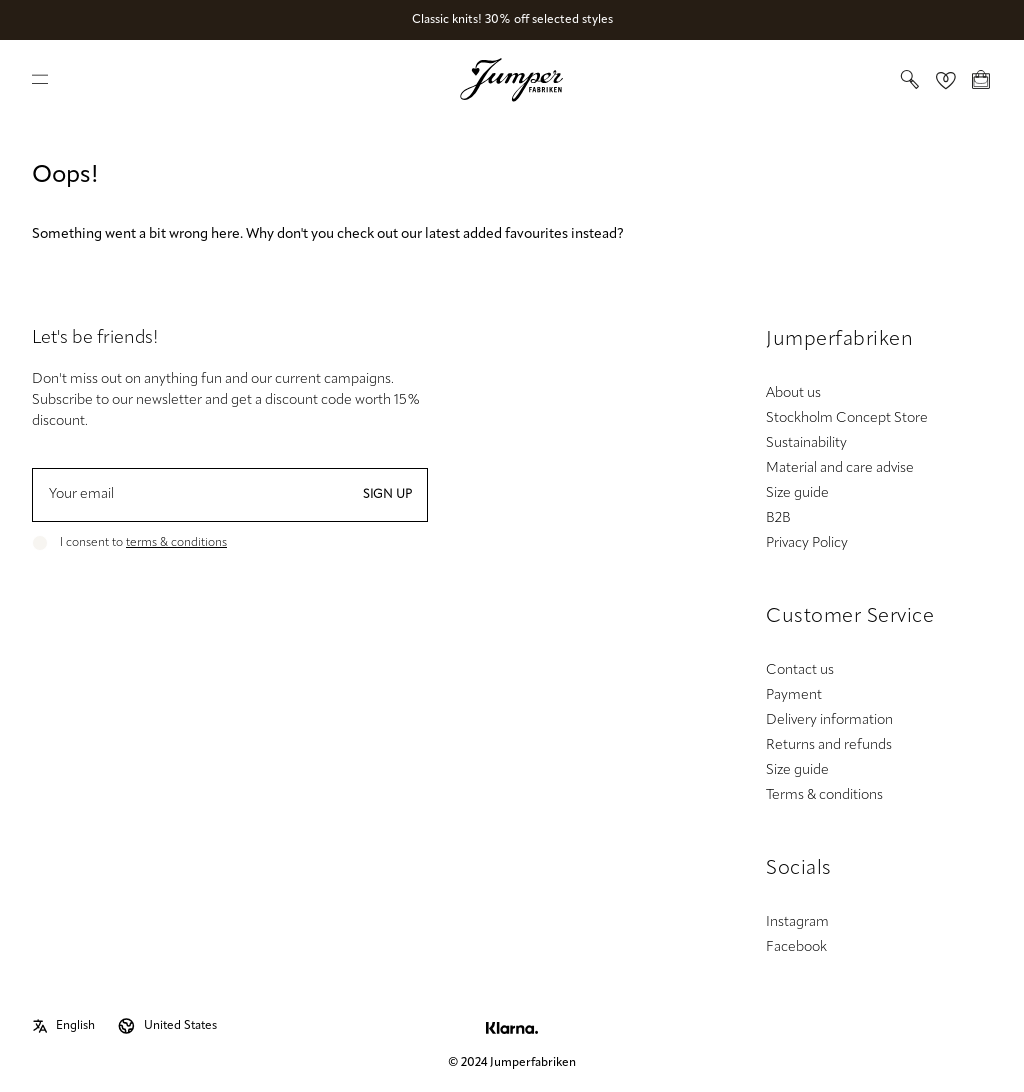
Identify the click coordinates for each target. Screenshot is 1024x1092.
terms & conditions (176, 543)
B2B (778, 518)
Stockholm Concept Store (847, 418)
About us (793, 393)
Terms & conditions (824, 795)
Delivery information (829, 720)
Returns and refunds (829, 745)
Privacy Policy (807, 543)
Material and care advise (840, 468)
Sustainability (806, 443)
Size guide (797, 493)
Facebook (796, 947)
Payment (794, 695)
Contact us (800, 670)
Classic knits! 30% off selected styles (512, 20)
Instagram (797, 922)
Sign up (387, 495)
